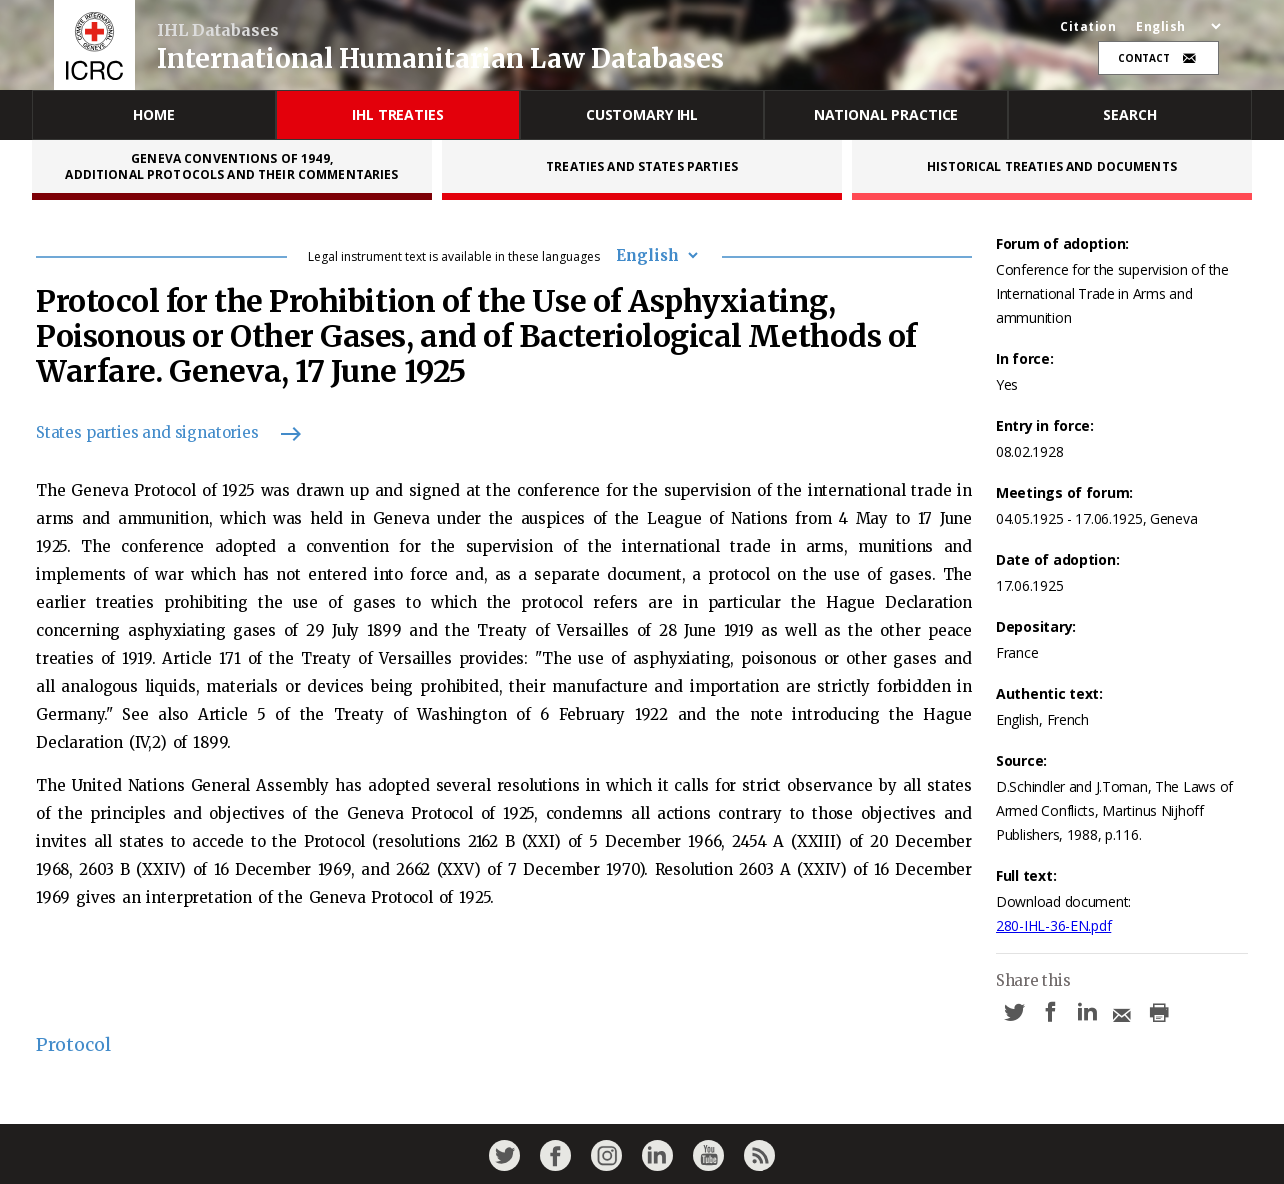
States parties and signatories (159, 432)
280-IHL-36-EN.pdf (1053, 925)
